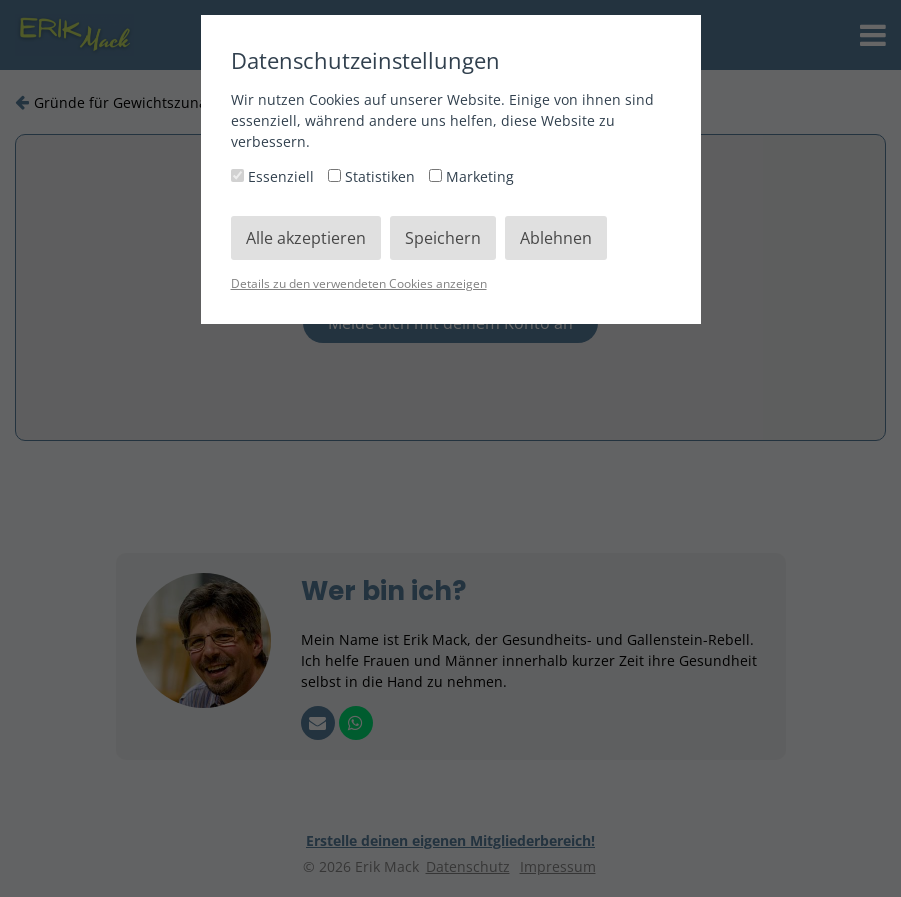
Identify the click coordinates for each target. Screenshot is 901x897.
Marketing (471, 176)
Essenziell (274, 176)
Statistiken (373, 176)
